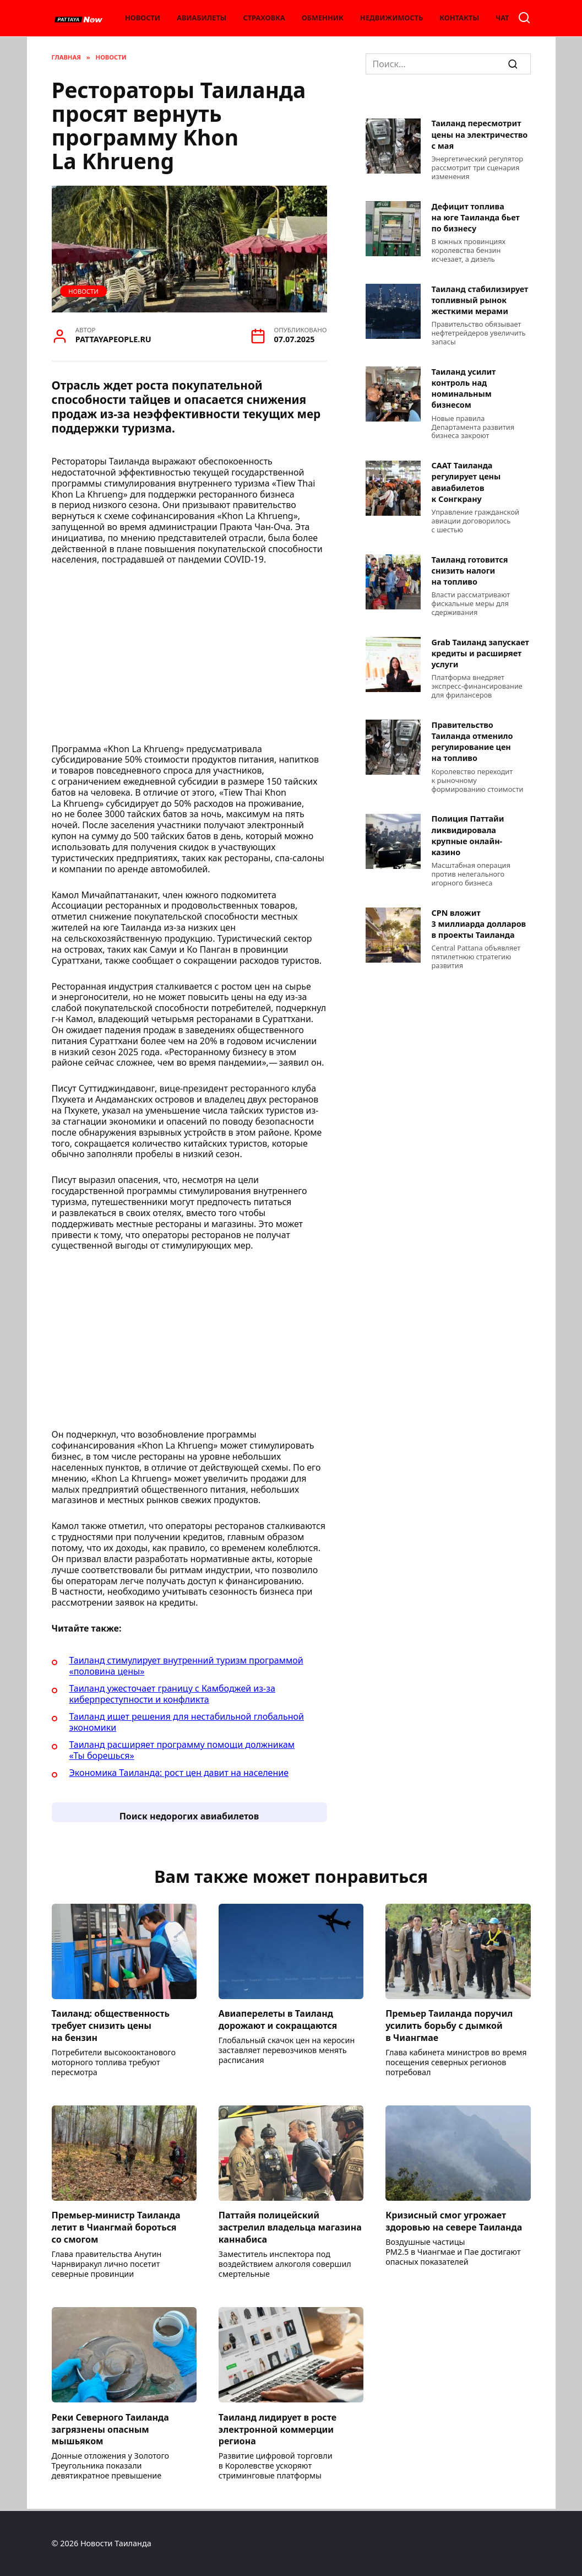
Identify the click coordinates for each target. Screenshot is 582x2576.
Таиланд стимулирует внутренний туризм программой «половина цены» (186, 1665)
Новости (142, 18)
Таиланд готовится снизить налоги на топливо (470, 570)
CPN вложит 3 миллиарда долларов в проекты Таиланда (479, 924)
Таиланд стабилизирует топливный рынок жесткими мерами (480, 300)
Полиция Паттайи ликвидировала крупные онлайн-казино (468, 835)
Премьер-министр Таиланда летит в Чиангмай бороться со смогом (116, 2228)
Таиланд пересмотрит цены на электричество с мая (480, 134)
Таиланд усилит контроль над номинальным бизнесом (464, 388)
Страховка (264, 18)
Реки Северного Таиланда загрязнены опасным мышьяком (110, 2431)
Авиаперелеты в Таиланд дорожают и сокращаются (278, 2020)
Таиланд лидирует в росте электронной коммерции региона (277, 2431)
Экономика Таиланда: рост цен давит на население (179, 1773)
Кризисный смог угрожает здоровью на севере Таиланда (453, 2222)
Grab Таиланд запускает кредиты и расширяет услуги (480, 653)
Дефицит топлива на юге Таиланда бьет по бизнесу (476, 217)
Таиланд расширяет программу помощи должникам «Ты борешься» (182, 1750)
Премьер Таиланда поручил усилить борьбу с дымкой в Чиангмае (449, 2026)
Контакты (459, 18)
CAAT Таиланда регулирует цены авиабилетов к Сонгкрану (466, 482)
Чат (502, 18)
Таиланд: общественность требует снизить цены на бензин (111, 2026)
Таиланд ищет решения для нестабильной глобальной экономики (186, 1721)
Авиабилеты (201, 18)
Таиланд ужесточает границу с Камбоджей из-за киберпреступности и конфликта (172, 1693)
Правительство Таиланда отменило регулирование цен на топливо (472, 741)
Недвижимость (391, 18)
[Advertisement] (189, 658)
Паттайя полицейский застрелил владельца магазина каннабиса (290, 2228)
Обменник (323, 18)
